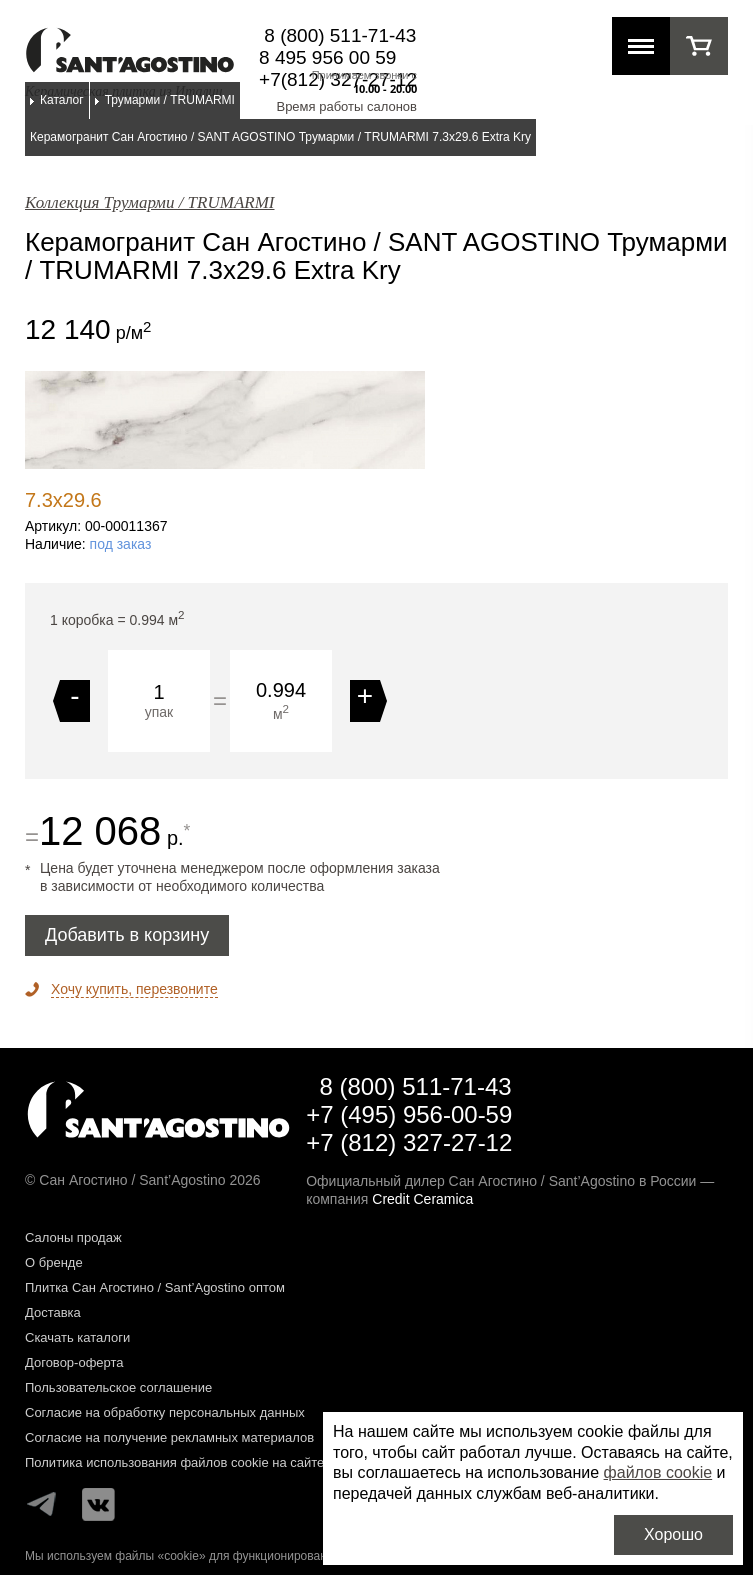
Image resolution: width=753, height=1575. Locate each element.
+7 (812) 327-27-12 (409, 1142)
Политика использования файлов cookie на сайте (174, 1462)
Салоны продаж (73, 1237)
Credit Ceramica (422, 1199)
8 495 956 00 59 (327, 57)
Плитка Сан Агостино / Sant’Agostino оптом (155, 1287)
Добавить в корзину (127, 935)
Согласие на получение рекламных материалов (169, 1437)
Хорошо (673, 1534)
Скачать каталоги (77, 1337)
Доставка (53, 1312)
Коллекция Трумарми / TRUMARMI (150, 202)
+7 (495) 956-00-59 (409, 1114)
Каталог (62, 100)
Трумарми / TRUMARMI (170, 100)
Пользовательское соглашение (118, 1387)
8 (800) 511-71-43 (340, 35)
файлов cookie (658, 1472)
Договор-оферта (74, 1362)
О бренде (54, 1262)
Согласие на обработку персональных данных (165, 1412)
